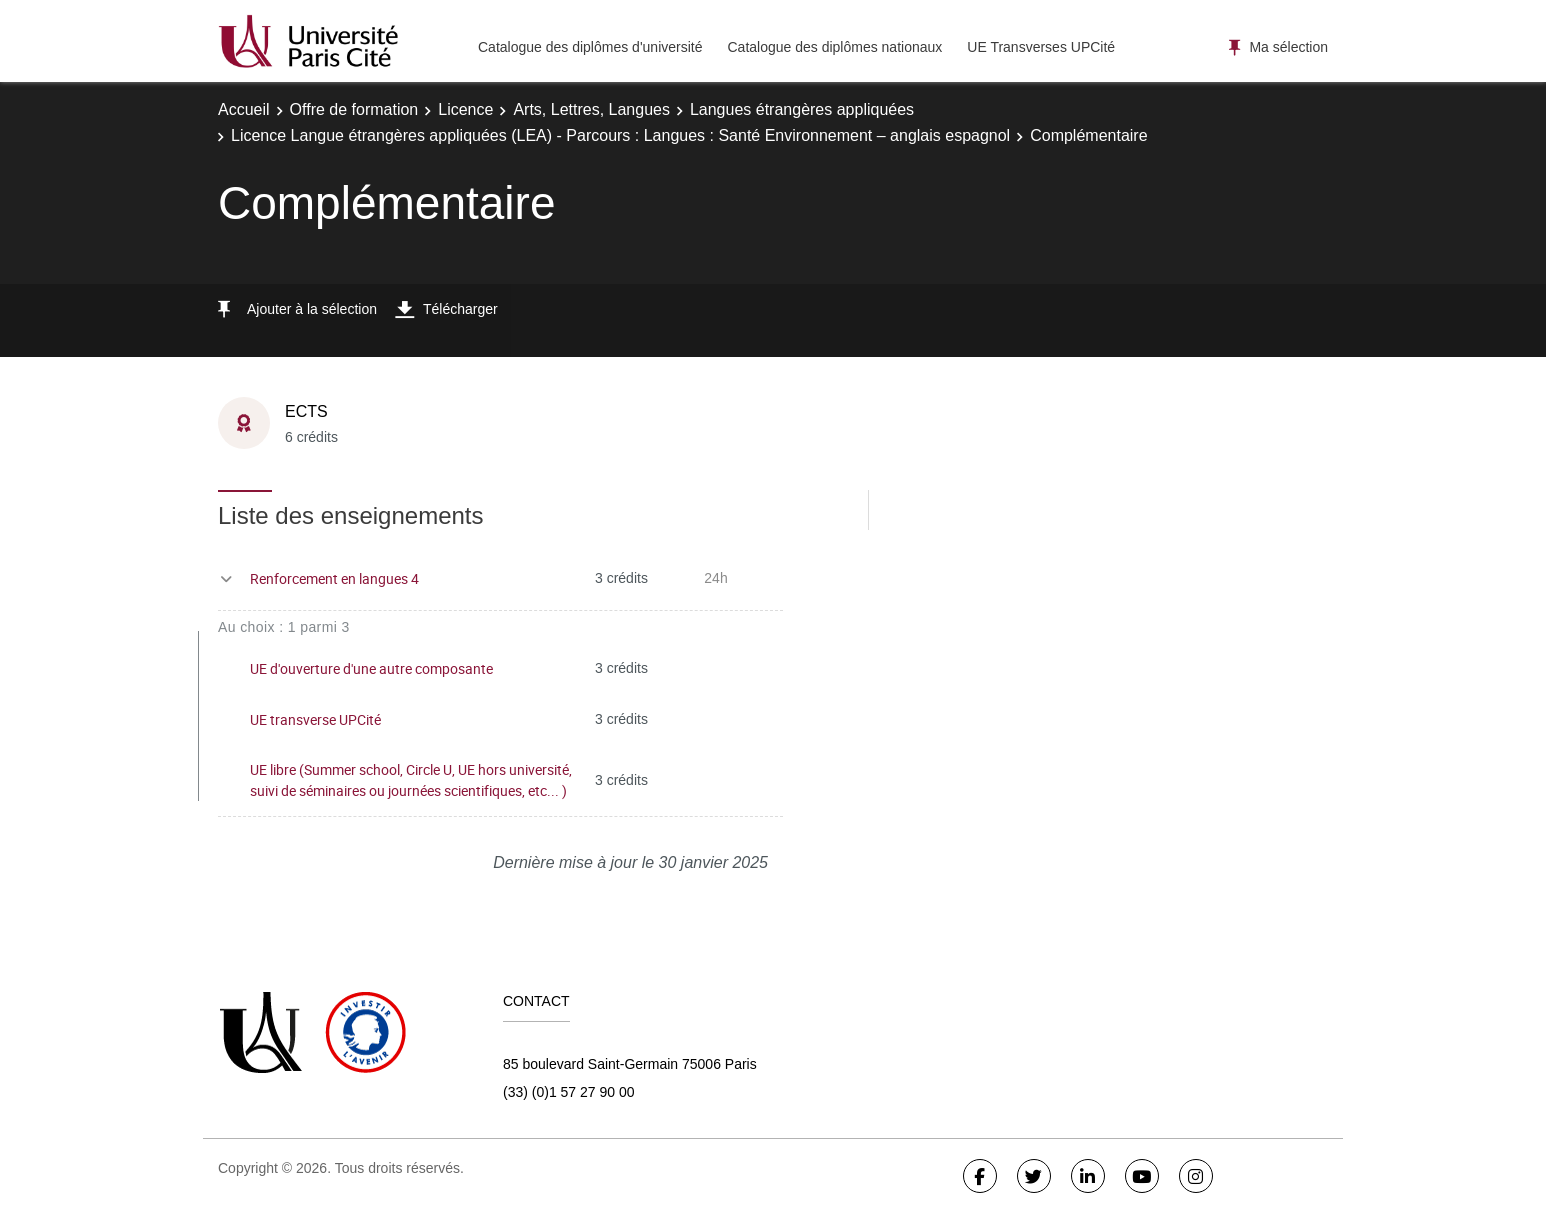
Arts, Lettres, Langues (591, 109)
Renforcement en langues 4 (334, 578)
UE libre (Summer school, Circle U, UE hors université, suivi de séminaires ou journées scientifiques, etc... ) (411, 780)
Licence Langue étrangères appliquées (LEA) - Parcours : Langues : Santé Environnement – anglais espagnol (620, 135)
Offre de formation (354, 109)
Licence (465, 109)
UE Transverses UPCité (1041, 47)
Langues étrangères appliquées (802, 109)
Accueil (244, 109)
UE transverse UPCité (315, 719)
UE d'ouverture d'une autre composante (371, 668)
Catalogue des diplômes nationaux (834, 47)
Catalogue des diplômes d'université (590, 47)
